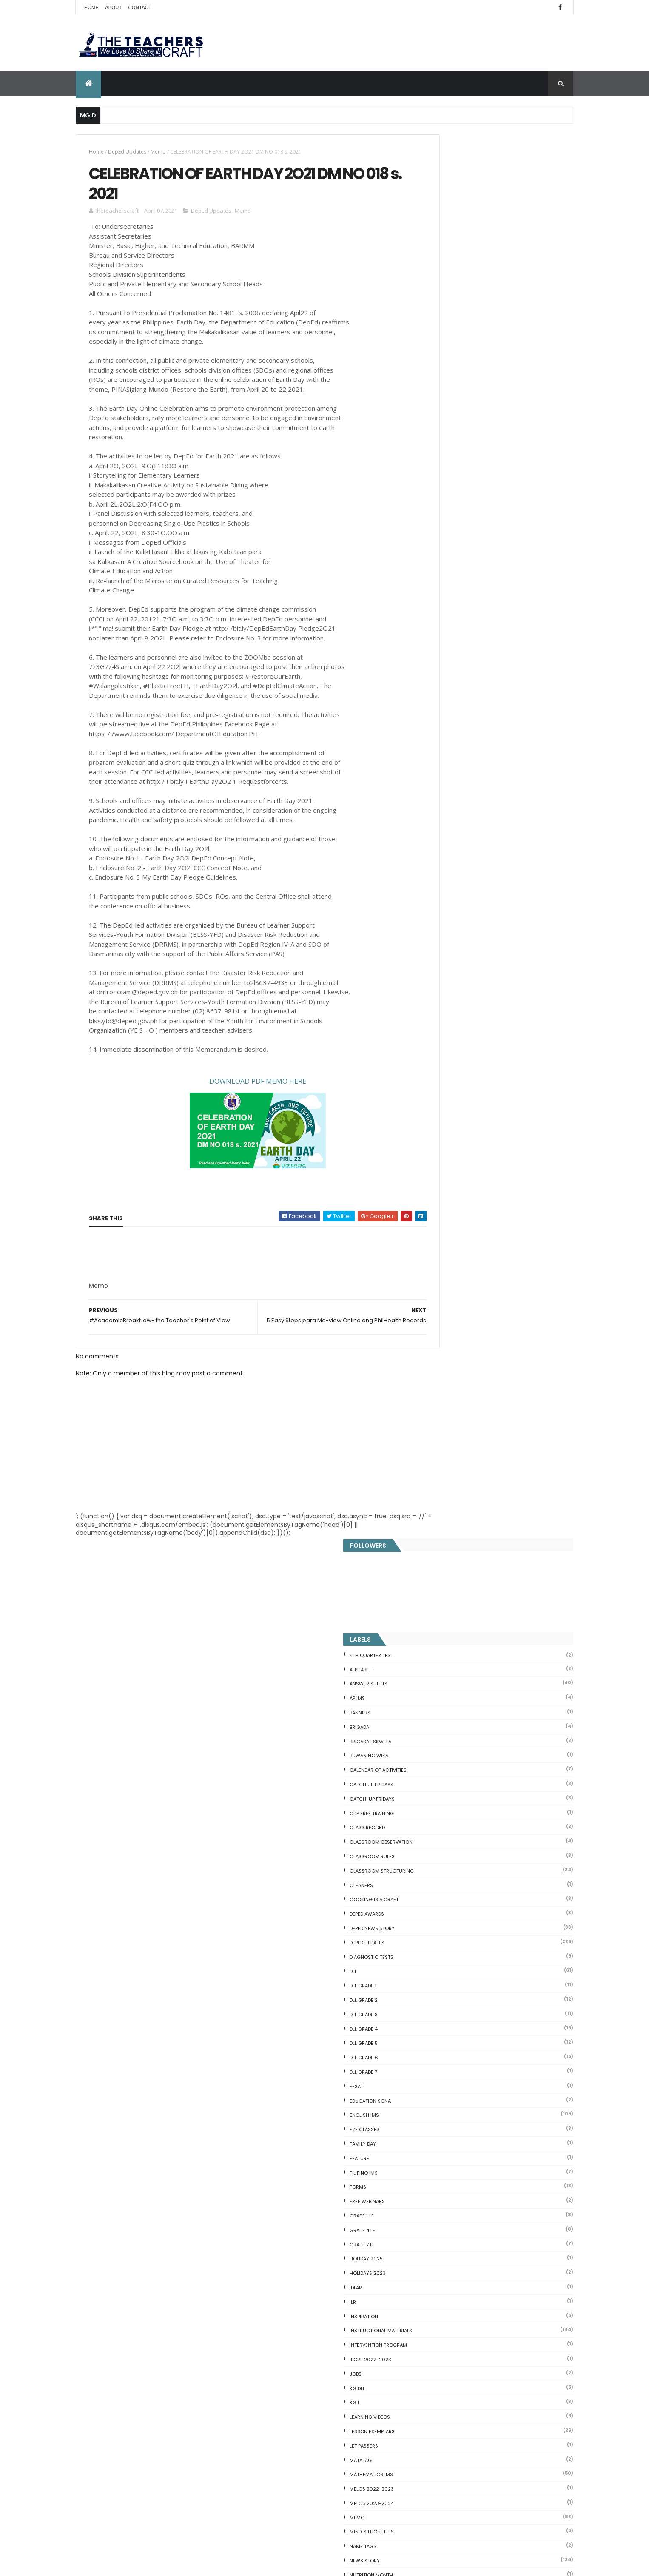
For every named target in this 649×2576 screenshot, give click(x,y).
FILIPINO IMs (439, 768)
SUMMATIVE (439, 1501)
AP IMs (433, 294)
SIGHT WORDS (441, 1429)
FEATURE (435, 754)
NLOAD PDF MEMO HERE (239, 1086)
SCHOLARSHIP (441, 1358)
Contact (139, 7)
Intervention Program (454, 941)
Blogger (493, 2305)
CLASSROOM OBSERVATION (456, 438)
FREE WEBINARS (443, 797)
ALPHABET (436, 265)
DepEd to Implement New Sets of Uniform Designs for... (488, 2144)
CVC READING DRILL (441, 2178)
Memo (158, 151)
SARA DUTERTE (441, 1343)
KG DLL (433, 984)
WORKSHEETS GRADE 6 (451, 1688)
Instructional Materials (456, 926)
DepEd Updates (127, 151)
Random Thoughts (449, 1271)
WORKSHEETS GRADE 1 (450, 1616)
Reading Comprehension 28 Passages (470, 2103)
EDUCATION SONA (446, 696)
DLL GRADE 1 (438, 581)
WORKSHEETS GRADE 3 (451, 1645)
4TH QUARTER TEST (447, 251)
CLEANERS (437, 481)
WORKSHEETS (441, 1602)
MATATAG (436, 1056)
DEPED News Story (447, 524)
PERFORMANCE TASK (449, 1228)
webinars (437, 1559)
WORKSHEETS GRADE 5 (451, 1674)
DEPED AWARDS (442, 510)
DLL (429, 567)
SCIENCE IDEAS (434, 2198)
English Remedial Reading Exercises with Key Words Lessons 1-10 (489, 2222)
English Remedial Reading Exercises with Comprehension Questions (473, 2239)
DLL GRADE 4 (439, 624)
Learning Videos (445, 1013)
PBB (429, 1214)
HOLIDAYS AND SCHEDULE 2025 (326, 2239)
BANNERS (435, 308)
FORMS (433, 783)
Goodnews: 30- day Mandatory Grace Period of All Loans (488, 2127)
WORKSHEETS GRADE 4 (451, 1660)
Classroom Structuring (457, 467)
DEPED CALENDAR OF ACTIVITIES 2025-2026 (337, 2155)
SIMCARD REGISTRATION (453, 1444)
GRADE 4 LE (438, 826)
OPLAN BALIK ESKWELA (450, 1199)
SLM (430, 1458)
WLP (430, 1588)
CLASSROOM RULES (447, 452)
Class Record (443, 423)
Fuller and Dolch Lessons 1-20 (457, 2083)
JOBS (431, 969)
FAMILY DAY (438, 740)
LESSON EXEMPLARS (447, 1027)
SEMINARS (437, 1386)
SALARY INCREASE (445, 1329)
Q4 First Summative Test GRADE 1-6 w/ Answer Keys (512, 1804)
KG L (430, 998)
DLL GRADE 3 (439, 610)
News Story (440, 1156)
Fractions (427, 2052)
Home (91, 7)
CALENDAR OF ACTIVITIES (453, 366)
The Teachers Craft (451, 1916)
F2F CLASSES (440, 725)
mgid (457, 1873)
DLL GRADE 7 (439, 668)
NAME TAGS (438, 1142)
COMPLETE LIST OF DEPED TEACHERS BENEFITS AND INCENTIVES (507, 1770)
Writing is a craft (448, 1717)
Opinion (435, 1185)
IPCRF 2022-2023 (446, 955)
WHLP (431, 1573)
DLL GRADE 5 (439, 639)
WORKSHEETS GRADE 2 (451, 1631)
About (113, 7)
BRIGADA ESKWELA (446, 337)
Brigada (435, 323)
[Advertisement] (152, 1294)
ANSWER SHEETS (444, 279)
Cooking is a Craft (449, 495)
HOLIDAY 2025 (441, 854)
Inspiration (439, 912)
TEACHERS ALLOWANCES (453, 1516)
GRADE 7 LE (437, 840)
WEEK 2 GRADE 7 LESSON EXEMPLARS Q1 (337, 2373)
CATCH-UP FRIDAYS (447, 395)
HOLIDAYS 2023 (443, 869)
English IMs (440, 711)
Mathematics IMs (447, 1070)
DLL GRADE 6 (439, 653)
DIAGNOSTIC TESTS (447, 552)
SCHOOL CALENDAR (447, 1372)
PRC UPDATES (440, 1243)
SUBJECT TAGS (442, 1487)
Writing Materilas (448, 1731)
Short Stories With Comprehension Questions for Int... (493, 2113)
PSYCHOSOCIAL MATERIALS (456, 1257)
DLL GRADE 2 (439, 596)
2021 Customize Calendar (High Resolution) (328, 2414)
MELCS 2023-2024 (447, 1099)
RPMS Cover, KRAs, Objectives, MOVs (467, 2273)
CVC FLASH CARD (439, 2032)
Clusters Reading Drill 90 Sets (457, 2168)
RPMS (431, 1300)
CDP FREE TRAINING (447, 409)
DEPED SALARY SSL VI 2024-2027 (503, 1835)
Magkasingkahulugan (445, 2158)
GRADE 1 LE (437, 811)
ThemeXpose (123, 2564)
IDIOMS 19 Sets (435, 2208)
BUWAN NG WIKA (444, 351)
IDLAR (431, 883)
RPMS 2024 (438, 1315)
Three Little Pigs (437, 2263)
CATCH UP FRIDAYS (447, 380)
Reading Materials (448, 1286)
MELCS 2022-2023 (447, 1085)
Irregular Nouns (436, 2073)
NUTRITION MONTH (447, 1171)
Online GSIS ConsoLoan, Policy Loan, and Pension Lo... (491, 2188)
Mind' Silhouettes (447, 1127)
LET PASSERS (439, 1041)
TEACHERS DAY (442, 1530)
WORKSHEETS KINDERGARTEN (458, 1702)
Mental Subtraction (442, 2062)
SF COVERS (438, 1401)
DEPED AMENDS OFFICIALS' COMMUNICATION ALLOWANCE (327, 2286)
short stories (443, 1415)
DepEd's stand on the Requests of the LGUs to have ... (493, 2093)
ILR (428, 897)
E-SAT (432, 682)
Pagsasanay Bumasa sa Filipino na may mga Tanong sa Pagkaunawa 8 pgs (340, 2459)
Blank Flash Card (438, 2042)
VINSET (433, 1544)
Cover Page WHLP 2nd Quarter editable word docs (340, 2504)
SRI (429, 1472)
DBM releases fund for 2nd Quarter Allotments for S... (492, 2253)
